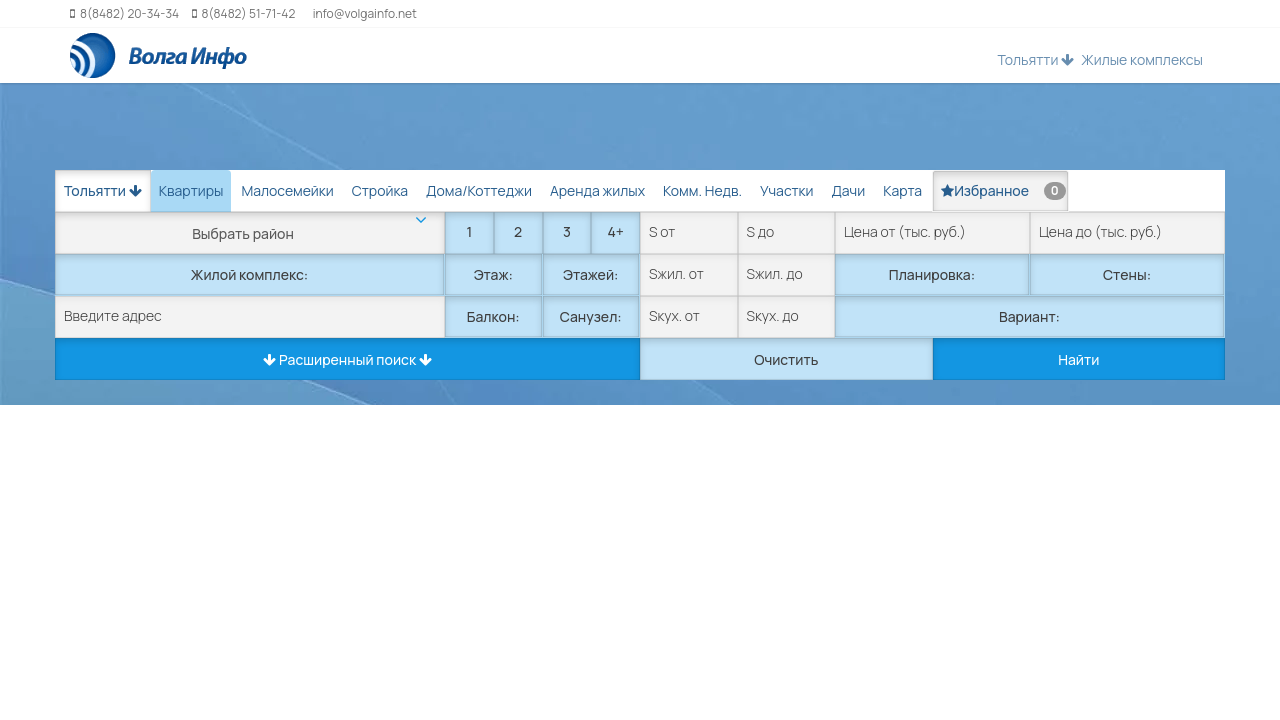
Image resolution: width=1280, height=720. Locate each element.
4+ (615, 231)
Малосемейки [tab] (287, 190)
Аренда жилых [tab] (597, 190)
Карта (902, 190)
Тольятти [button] (1035, 59)
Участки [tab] (786, 190)
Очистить (786, 359)
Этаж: (493, 274)
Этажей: (590, 274)
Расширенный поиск (347, 359)
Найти (1078, 359)
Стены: (1127, 274)
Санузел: (591, 316)
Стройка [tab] (380, 190)
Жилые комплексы (1142, 59)
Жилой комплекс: (249, 274)
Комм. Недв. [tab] (702, 190)
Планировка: (932, 274)
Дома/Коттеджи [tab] (479, 190)
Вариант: (1029, 316)
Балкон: (493, 316)
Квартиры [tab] (191, 190)
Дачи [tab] (848, 190)
